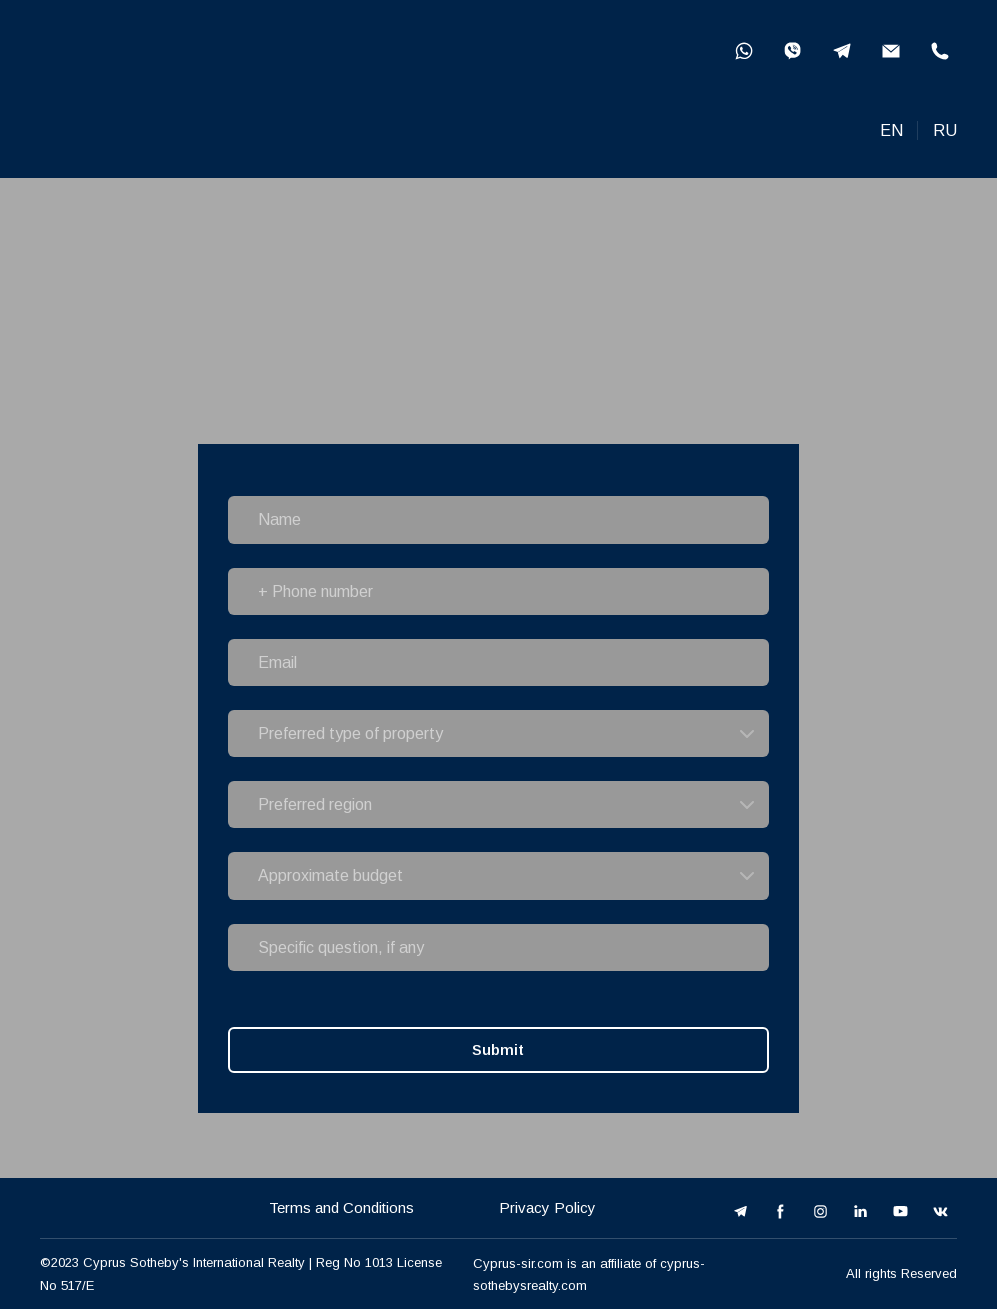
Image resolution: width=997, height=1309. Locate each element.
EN (891, 130)
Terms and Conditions (341, 1207)
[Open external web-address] (163, 89)
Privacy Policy (547, 1207)
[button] (744, 51)
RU (945, 130)
